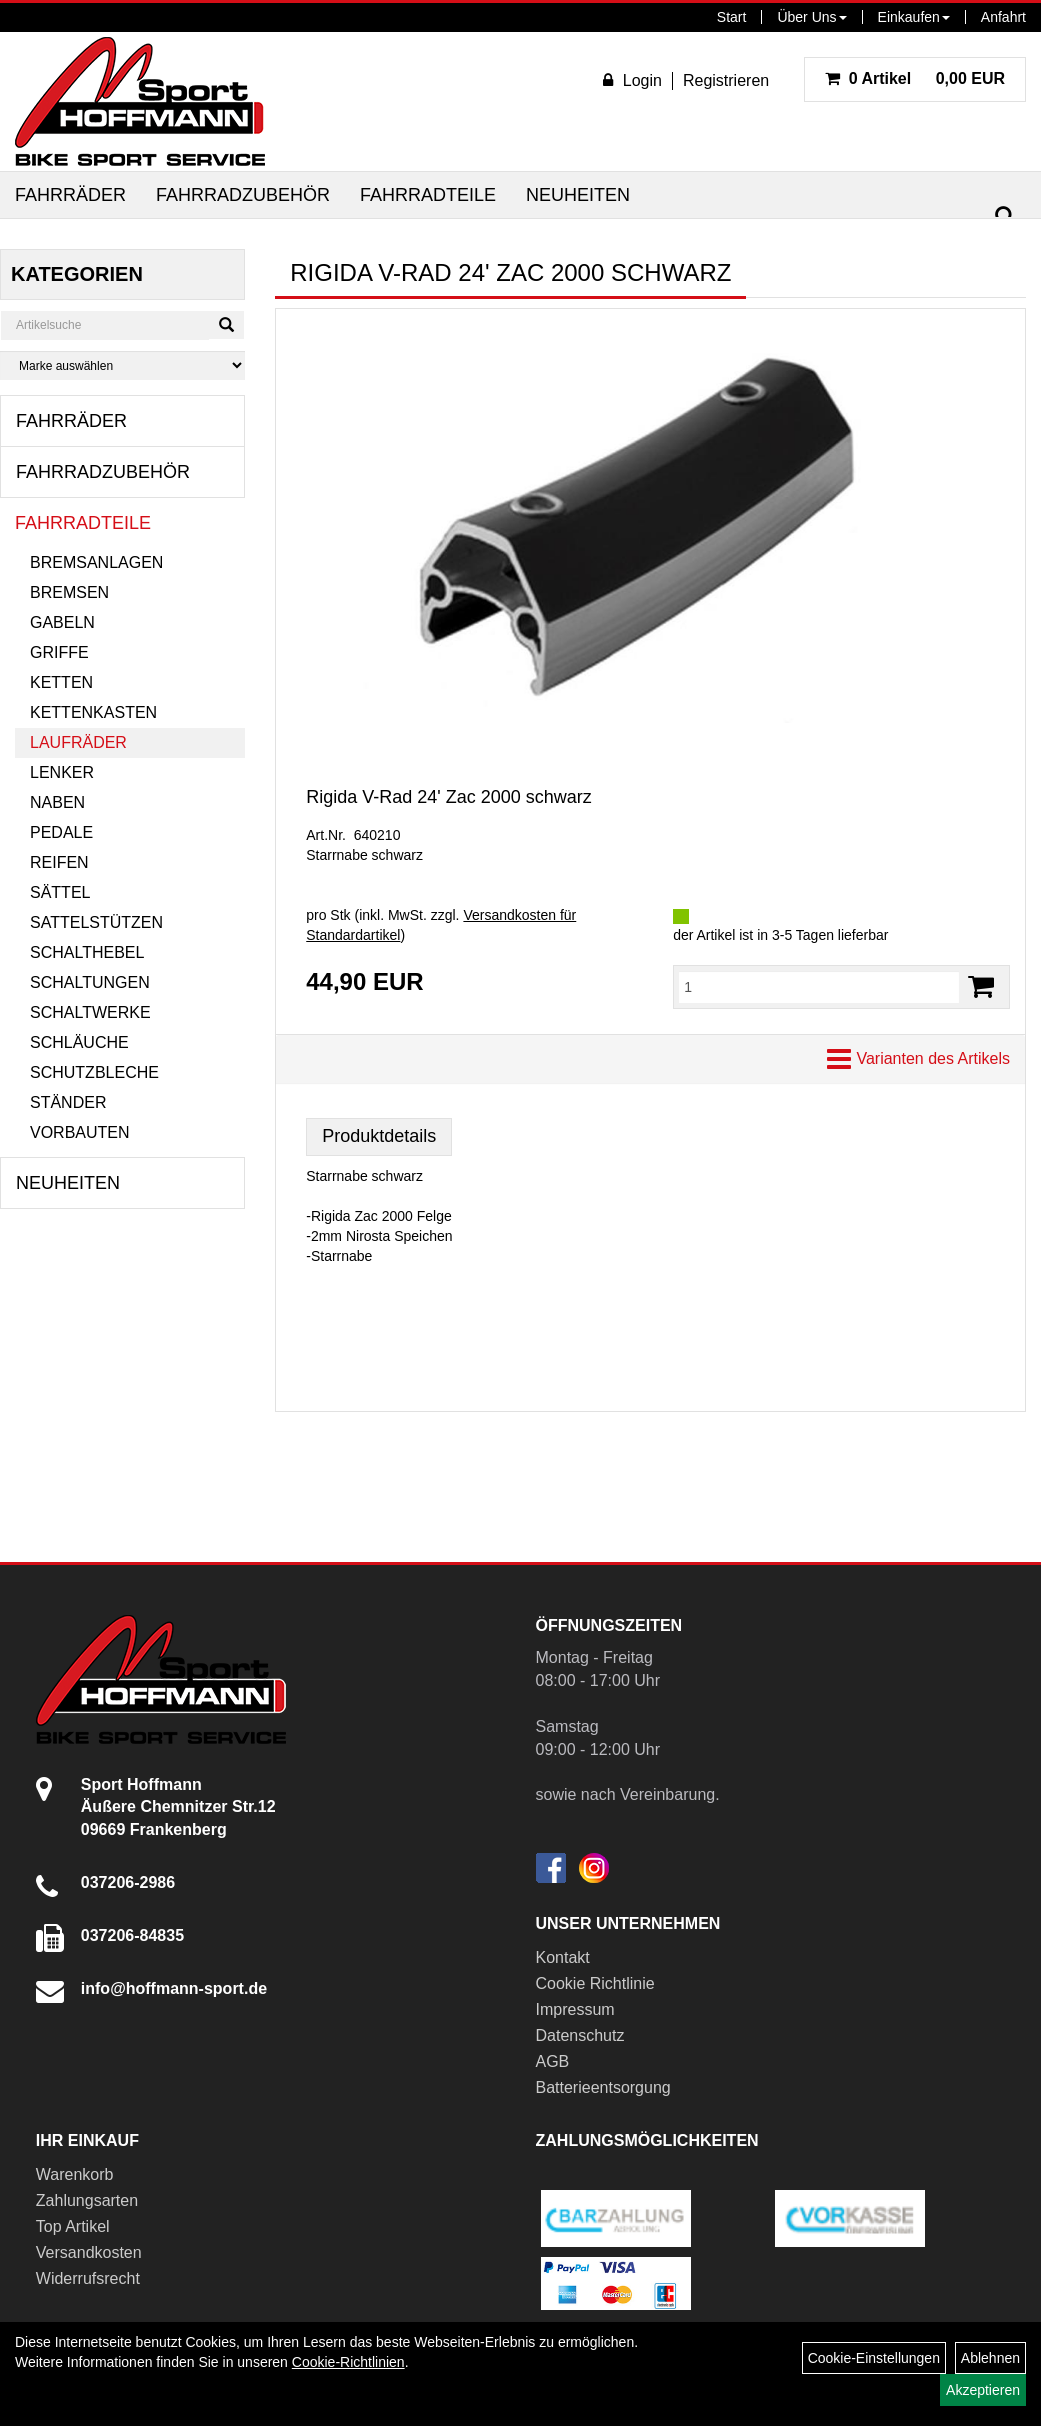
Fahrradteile (428, 195)
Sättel (60, 892)
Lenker (62, 772)
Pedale (61, 832)
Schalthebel (87, 952)
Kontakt (563, 1957)
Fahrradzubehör (243, 195)
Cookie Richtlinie (595, 1983)
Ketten (61, 682)
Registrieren (726, 80)
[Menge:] (819, 987)
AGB (553, 2061)
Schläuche (79, 1042)
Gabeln (62, 622)
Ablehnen (990, 2358)
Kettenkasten (93, 712)
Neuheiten (578, 195)
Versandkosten (89, 2252)
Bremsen (69, 592)
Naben (57, 802)
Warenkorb (75, 2174)
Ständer (68, 1102)
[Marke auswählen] (122, 365)
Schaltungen (90, 982)
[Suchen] (1005, 216)
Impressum (575, 2009)
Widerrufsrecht (88, 2278)
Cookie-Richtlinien (348, 2362)
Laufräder (78, 742)
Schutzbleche (94, 1072)
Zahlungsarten (87, 2200)
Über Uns (811, 17)
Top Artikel (73, 2226)
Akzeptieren (983, 2390)
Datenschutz (580, 2035)
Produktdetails (379, 1136)
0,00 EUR (915, 78)
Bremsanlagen (96, 562)
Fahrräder (70, 195)
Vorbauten (80, 1132)
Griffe (59, 652)
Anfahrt (1003, 17)
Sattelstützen (96, 922)
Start (732, 17)
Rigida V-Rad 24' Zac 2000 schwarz (449, 797)
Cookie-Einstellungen (874, 2358)
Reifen (59, 862)
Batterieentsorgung (603, 2087)
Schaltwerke (90, 1012)
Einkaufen (914, 17)
